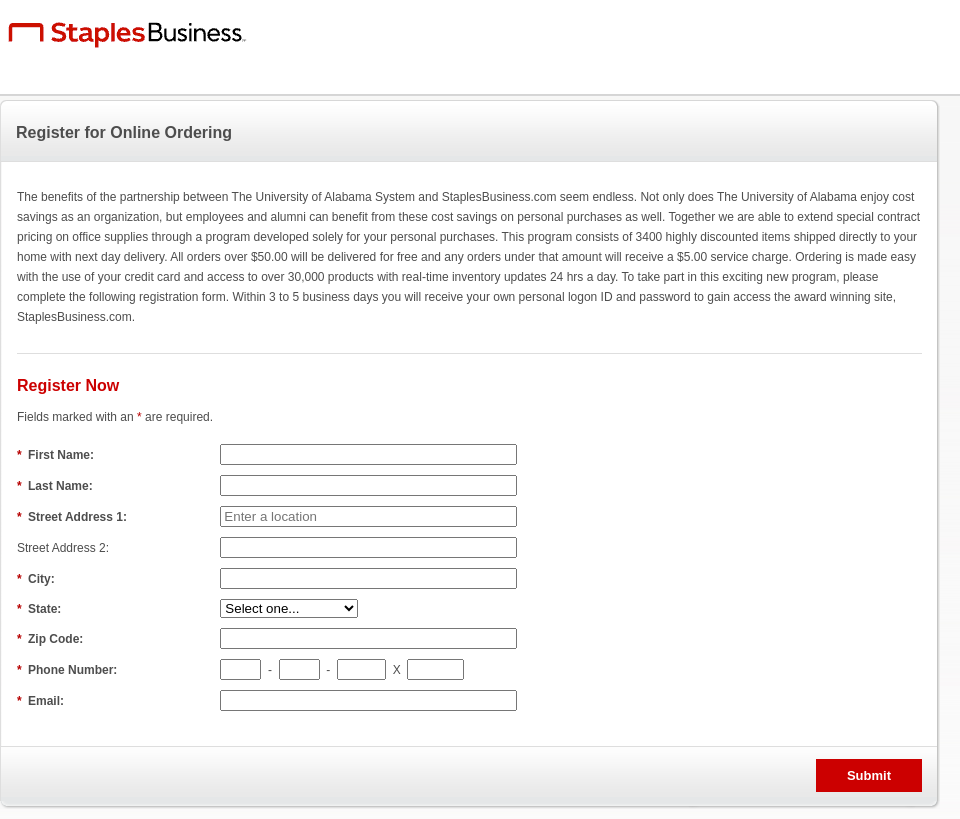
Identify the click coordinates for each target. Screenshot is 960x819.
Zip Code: (52, 639)
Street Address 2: (64, 548)
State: (41, 609)
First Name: (57, 455)
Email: (42, 701)
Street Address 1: (73, 517)
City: (37, 579)
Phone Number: (69, 670)
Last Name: (56, 486)
